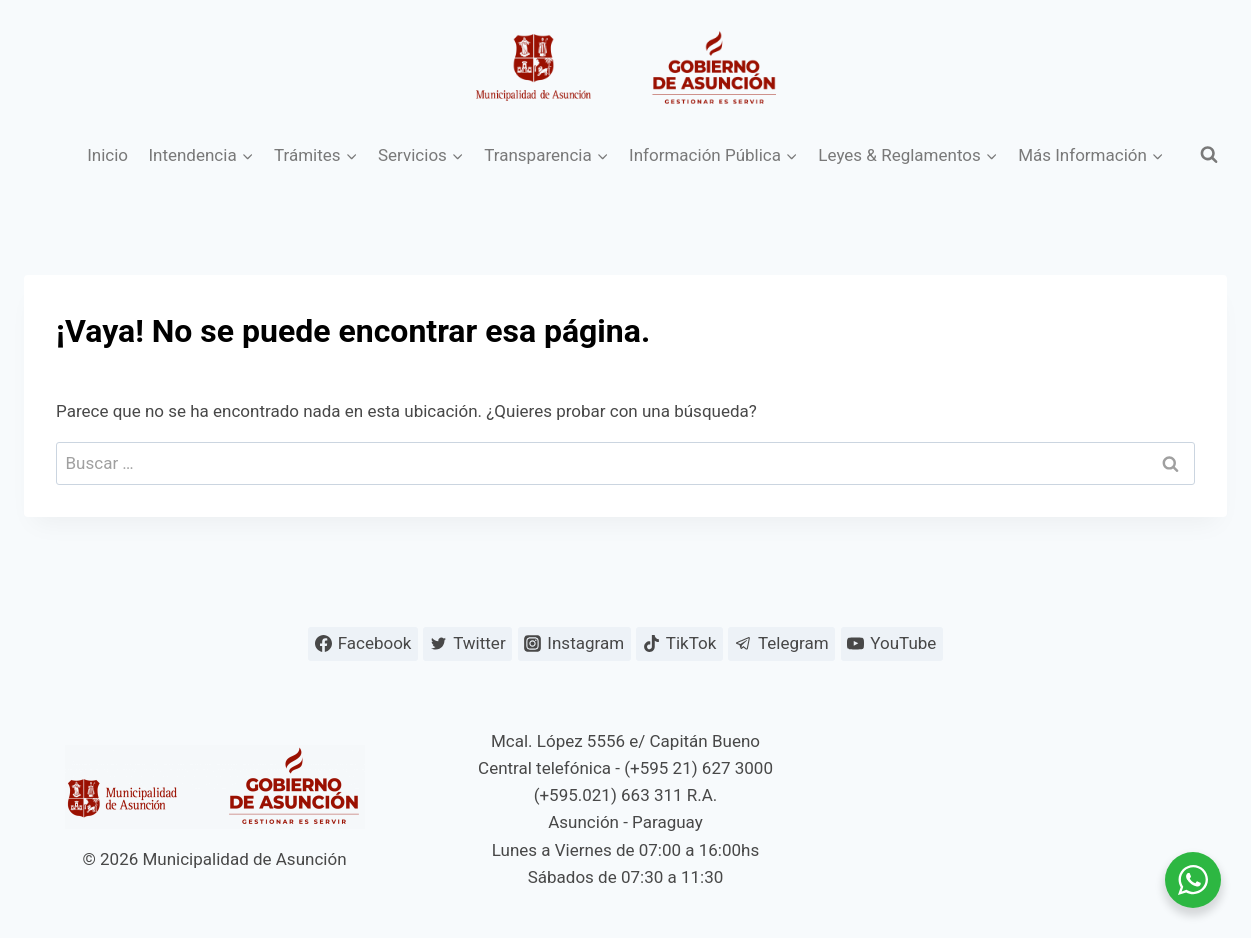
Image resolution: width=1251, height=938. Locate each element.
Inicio (107, 155)
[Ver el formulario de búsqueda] (1209, 155)
